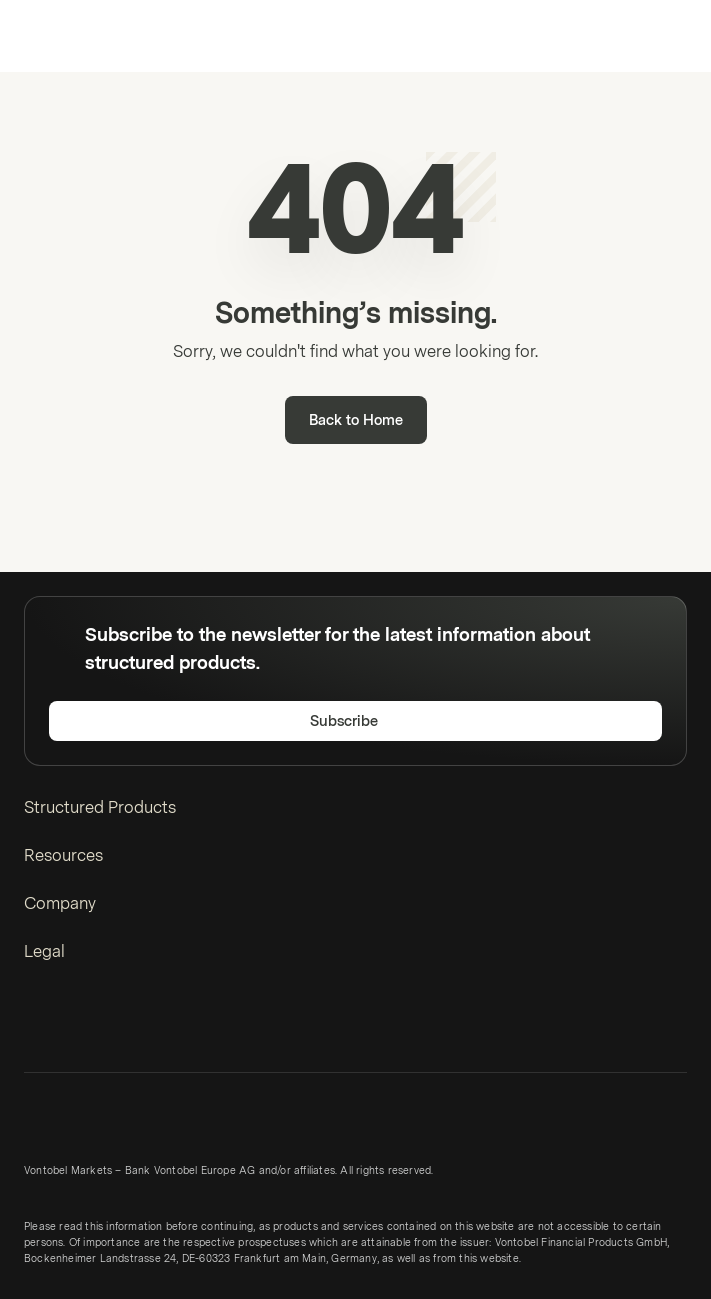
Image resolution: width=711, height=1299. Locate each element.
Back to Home (356, 420)
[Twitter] (74, 1026)
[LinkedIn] (38, 1026)
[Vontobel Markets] (78, 36)
